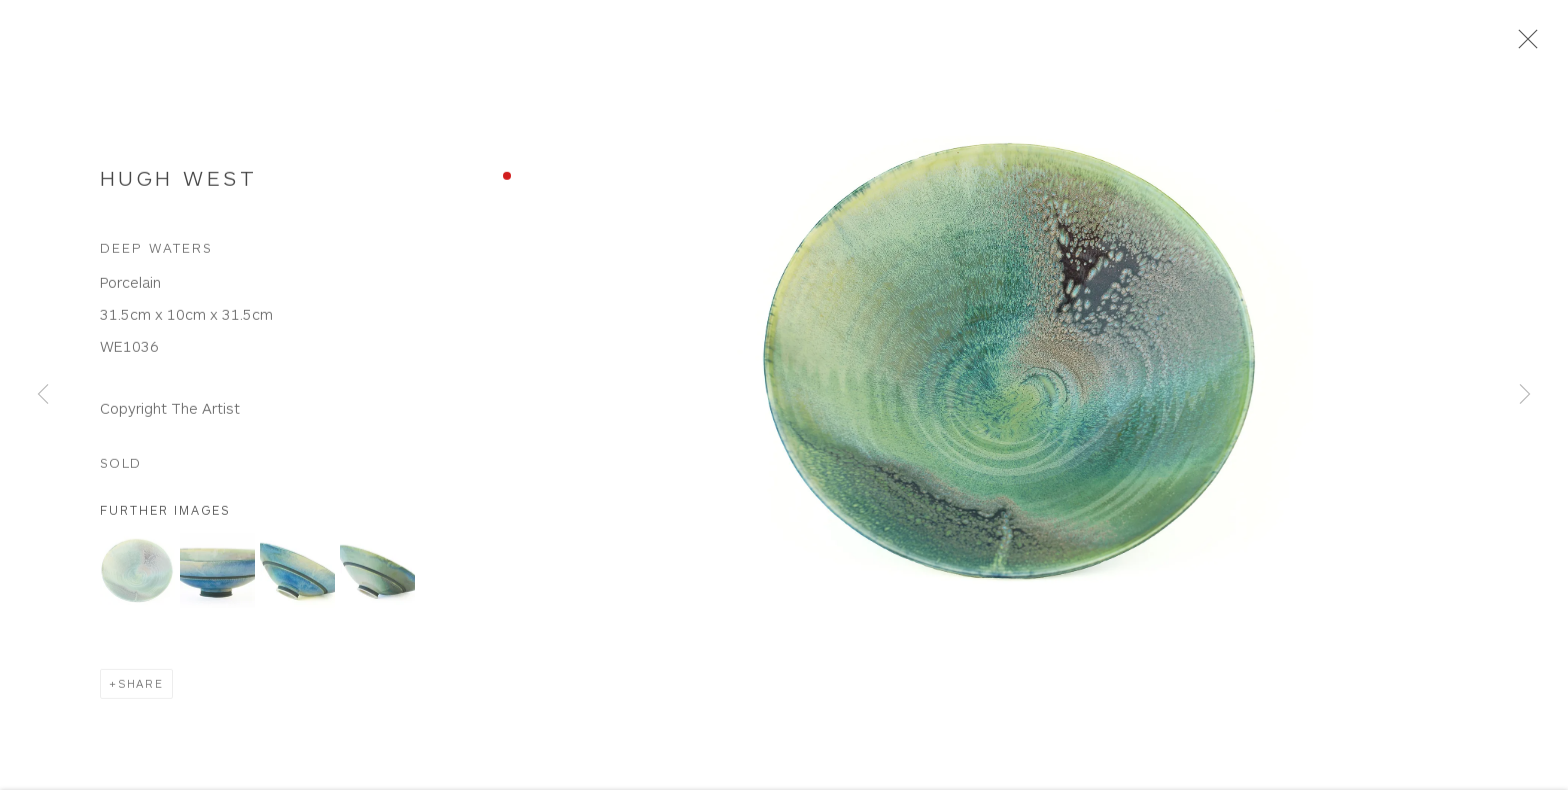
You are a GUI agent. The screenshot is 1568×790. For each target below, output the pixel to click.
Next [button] (1525, 395)
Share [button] (141, 693)
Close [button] (1537, 45)
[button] (137, 580)
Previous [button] (43, 395)
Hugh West (178, 187)
